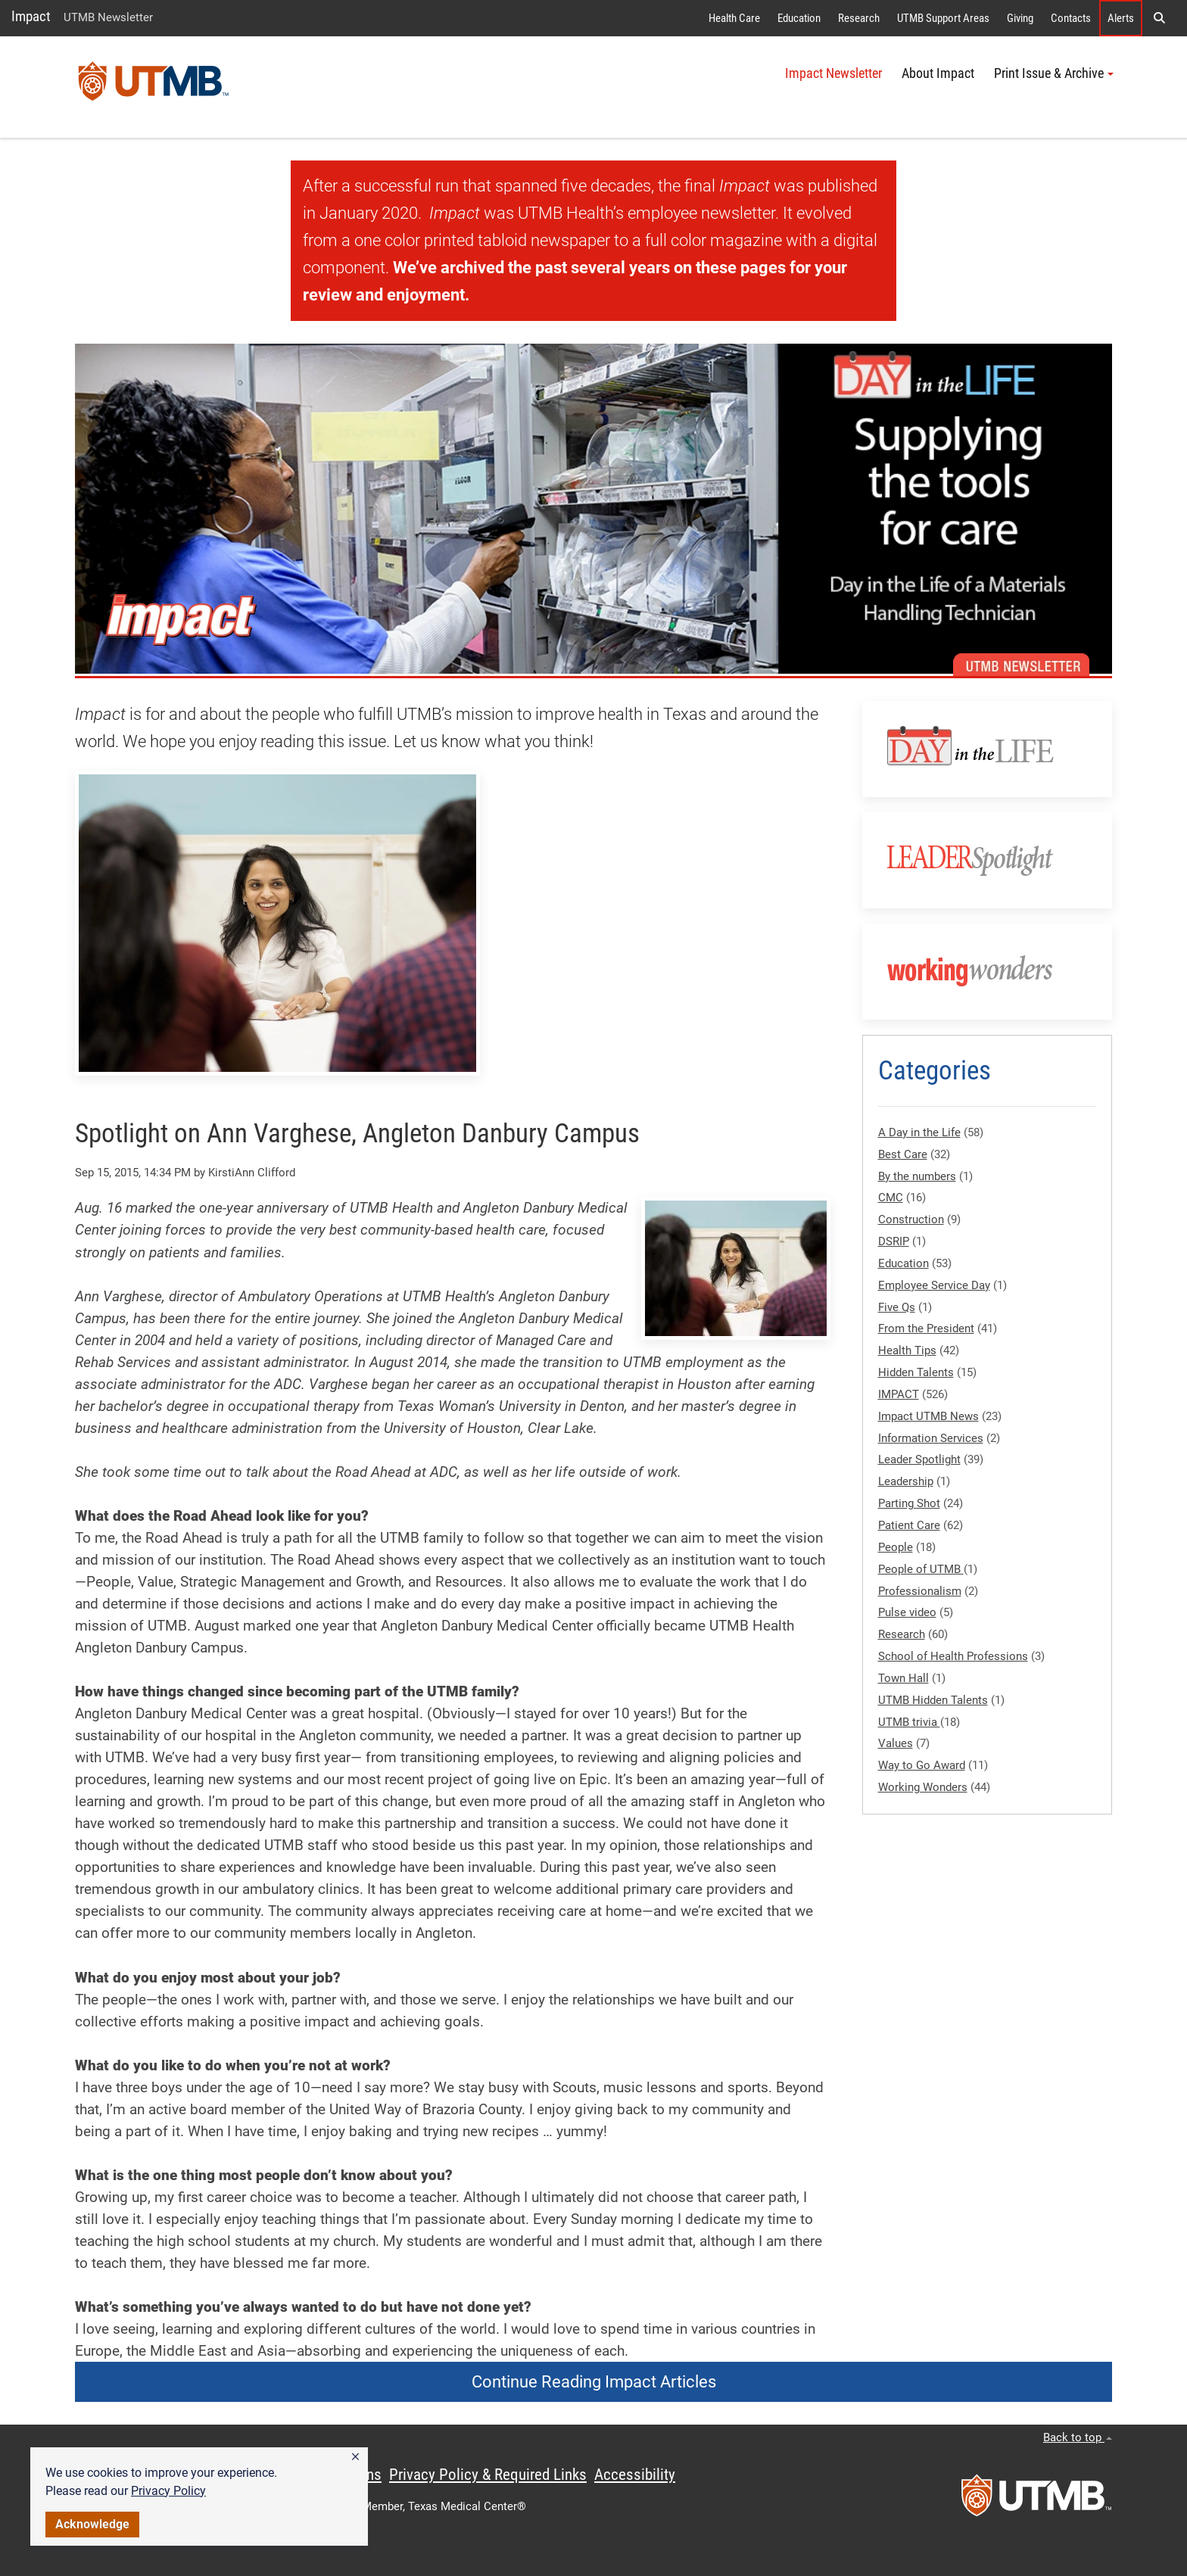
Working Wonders (922, 1787)
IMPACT (898, 1394)
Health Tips (907, 1350)
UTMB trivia (909, 1722)
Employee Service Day (934, 1285)
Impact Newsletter (833, 73)
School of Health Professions (953, 1656)
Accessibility (634, 2474)
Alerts (1121, 18)
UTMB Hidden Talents (933, 1700)
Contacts (1071, 18)
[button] (355, 2457)
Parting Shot (909, 1503)
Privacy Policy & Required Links (488, 2474)
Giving (1020, 18)
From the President (926, 1328)
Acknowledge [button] (92, 2524)
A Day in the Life (919, 1132)
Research (859, 18)
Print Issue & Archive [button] (1054, 73)
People (895, 1547)
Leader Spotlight (919, 1459)
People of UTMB (921, 1569)
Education (799, 18)
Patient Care (909, 1525)
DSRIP (893, 1241)
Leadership (905, 1481)
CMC (890, 1197)
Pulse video (907, 1612)
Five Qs (896, 1307)
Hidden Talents (916, 1372)
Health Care (734, 18)
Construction (911, 1219)
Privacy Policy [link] (168, 2491)
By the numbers (917, 1176)
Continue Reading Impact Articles (594, 2381)
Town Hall (903, 1678)
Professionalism (919, 1591)
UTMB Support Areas (943, 18)
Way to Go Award (921, 1765)
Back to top (1077, 2437)
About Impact (938, 73)
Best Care (902, 1154)
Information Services (930, 1438)
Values (895, 1743)
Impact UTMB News (928, 1416)
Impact (31, 16)
